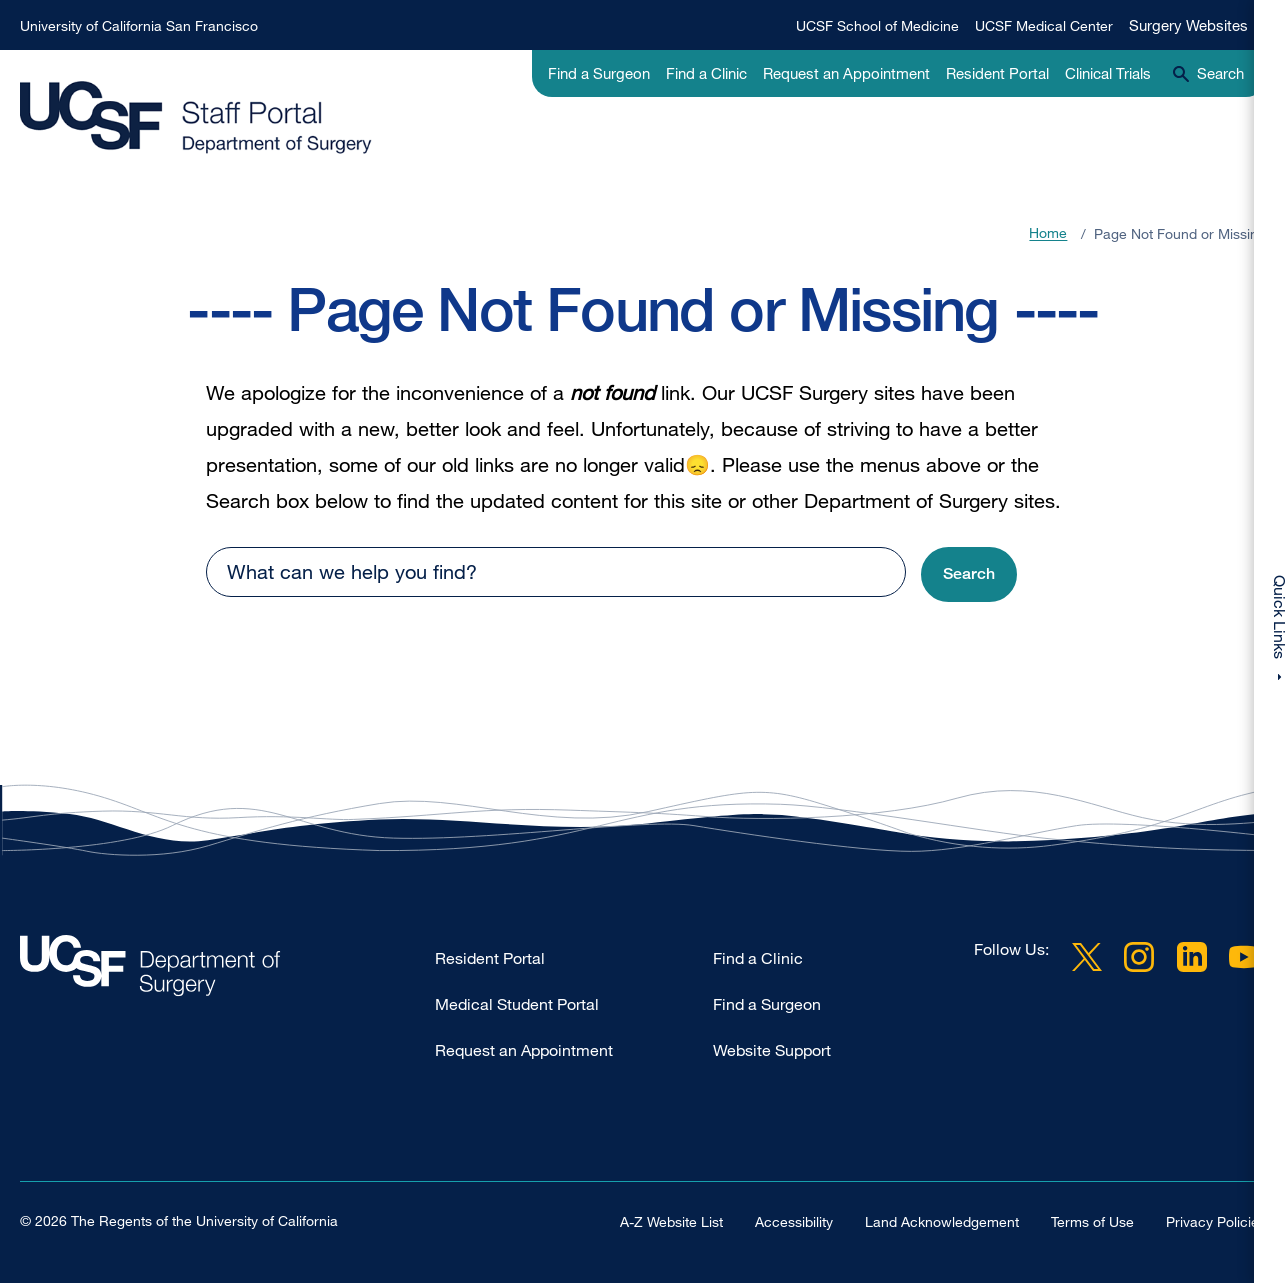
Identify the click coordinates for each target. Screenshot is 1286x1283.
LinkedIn (1192, 957)
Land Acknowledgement (942, 1221)
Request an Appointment (846, 73)
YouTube (1244, 957)
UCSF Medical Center (1044, 25)
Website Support (772, 1050)
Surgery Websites (1188, 25)
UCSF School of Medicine (877, 25)
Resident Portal (997, 73)
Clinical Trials (1108, 73)
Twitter (1087, 957)
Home (1048, 233)
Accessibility (794, 1221)
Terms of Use (1092, 1221)
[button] (969, 574)
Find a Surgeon (599, 73)
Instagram (1139, 957)
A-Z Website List (671, 1221)
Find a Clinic (706, 73)
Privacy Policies (1216, 1221)
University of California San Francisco (139, 25)
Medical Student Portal (517, 1004)
